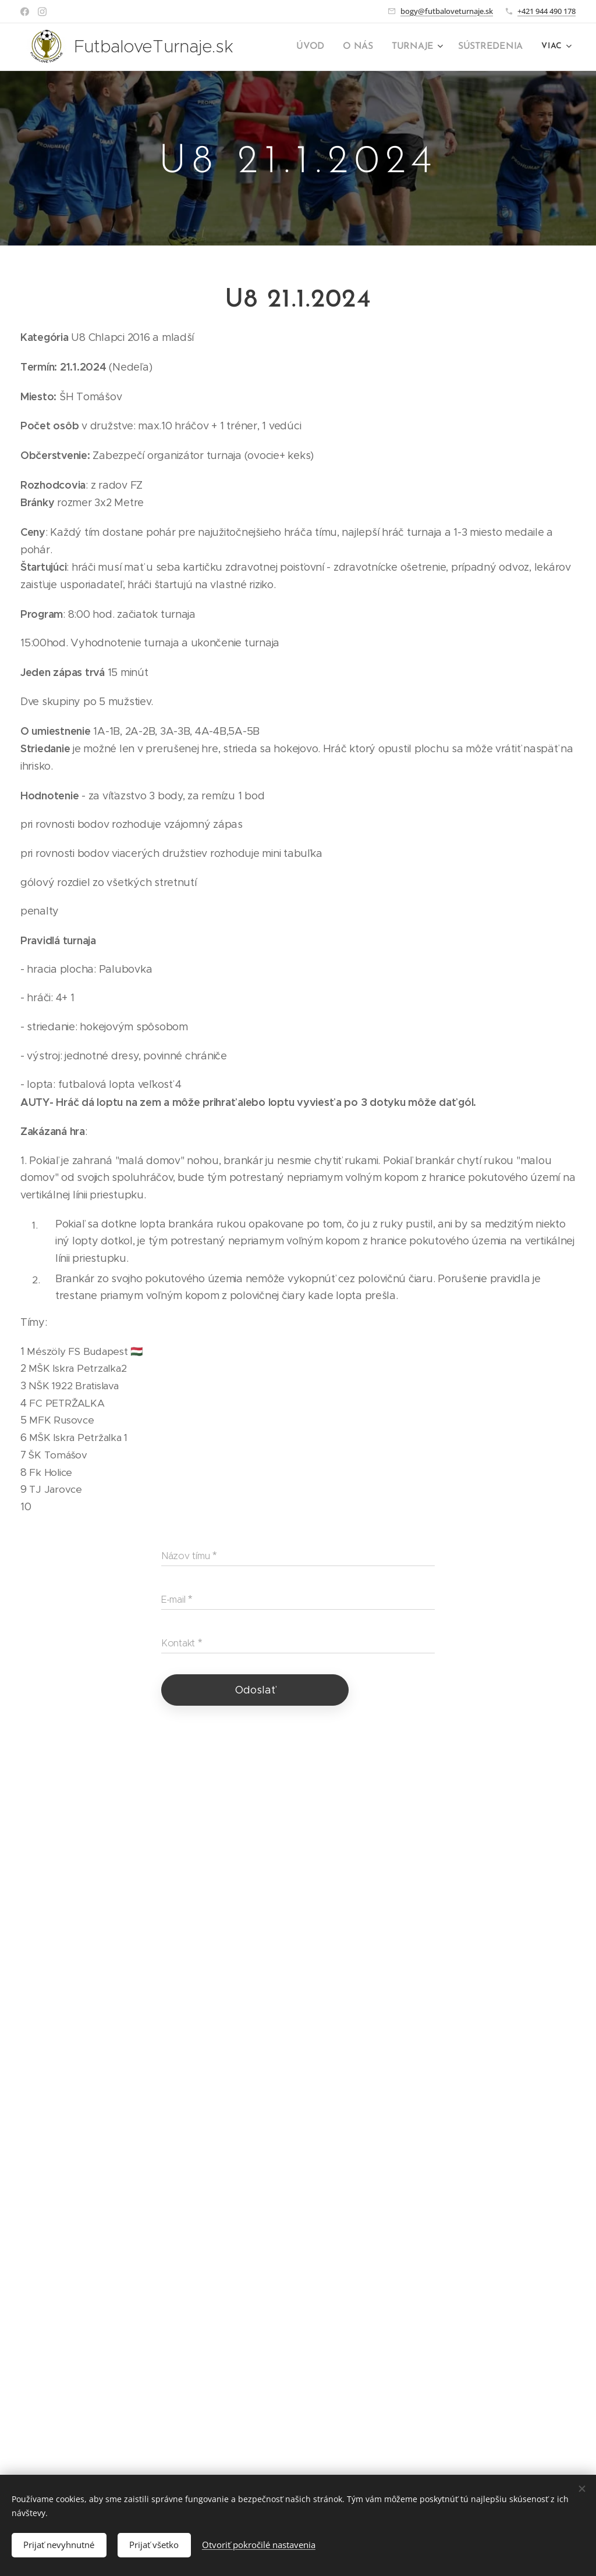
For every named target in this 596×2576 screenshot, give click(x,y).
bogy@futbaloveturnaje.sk (446, 11)
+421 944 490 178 (546, 11)
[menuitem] (321, 47)
